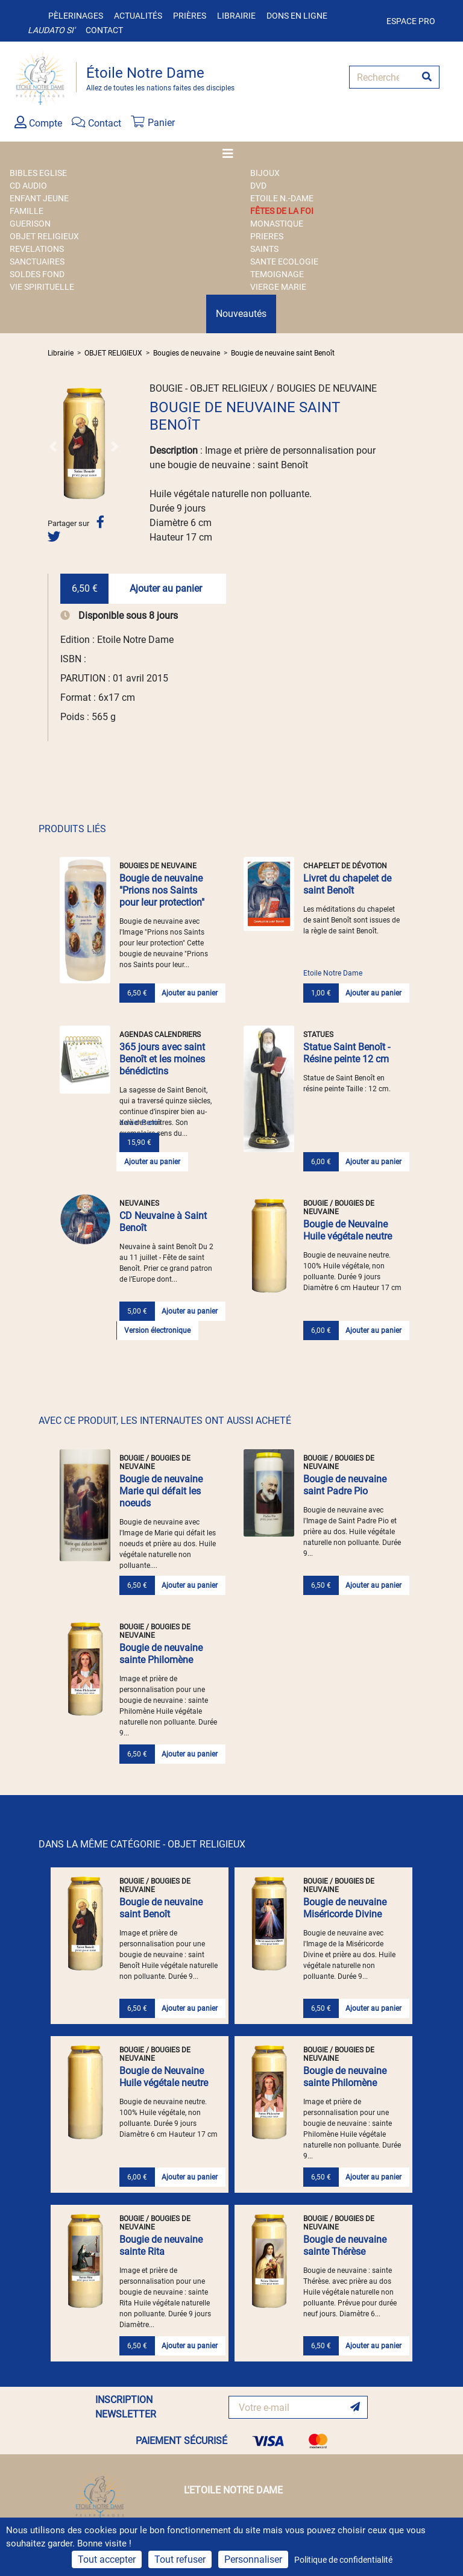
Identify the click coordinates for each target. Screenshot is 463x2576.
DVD (258, 185)
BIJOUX (265, 173)
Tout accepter (107, 2559)
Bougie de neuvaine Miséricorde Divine (344, 1908)
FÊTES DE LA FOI (281, 211)
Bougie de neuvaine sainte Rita (161, 2245)
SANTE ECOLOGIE (284, 261)
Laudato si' (51, 30)
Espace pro (410, 21)
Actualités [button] (138, 15)
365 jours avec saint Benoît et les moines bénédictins (162, 1059)
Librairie (236, 15)
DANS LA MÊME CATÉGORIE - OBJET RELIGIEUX (142, 1844)
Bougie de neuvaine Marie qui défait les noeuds (161, 1491)
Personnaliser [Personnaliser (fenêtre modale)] (253, 2559)
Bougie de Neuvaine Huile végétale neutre (347, 1230)
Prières (189, 15)
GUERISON (30, 223)
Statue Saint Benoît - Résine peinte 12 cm (346, 1053)
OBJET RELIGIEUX (44, 236)
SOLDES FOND (37, 274)
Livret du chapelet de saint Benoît (347, 884)
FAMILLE (26, 211)
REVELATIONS (37, 249)
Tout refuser (180, 2559)
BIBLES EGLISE (38, 173)
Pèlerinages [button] (75, 15)
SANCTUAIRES (37, 261)
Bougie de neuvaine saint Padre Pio (344, 1485)
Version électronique (157, 1330)
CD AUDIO (28, 185)
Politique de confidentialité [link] (343, 2560)
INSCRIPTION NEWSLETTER (125, 2407)
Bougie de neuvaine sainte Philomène (161, 1654)
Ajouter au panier (166, 588)
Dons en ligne (296, 15)
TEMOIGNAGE (277, 274)
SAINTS (264, 249)
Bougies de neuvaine (186, 353)
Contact (104, 30)
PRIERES (266, 236)
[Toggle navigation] (231, 154)
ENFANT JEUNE (39, 198)
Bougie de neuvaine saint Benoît (283, 353)
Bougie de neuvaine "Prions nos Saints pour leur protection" (161, 890)
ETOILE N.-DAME (281, 198)
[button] (53, 446)
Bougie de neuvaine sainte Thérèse (344, 2245)
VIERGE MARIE (278, 287)
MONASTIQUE (276, 223)
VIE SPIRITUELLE (42, 287)
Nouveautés (241, 313)
